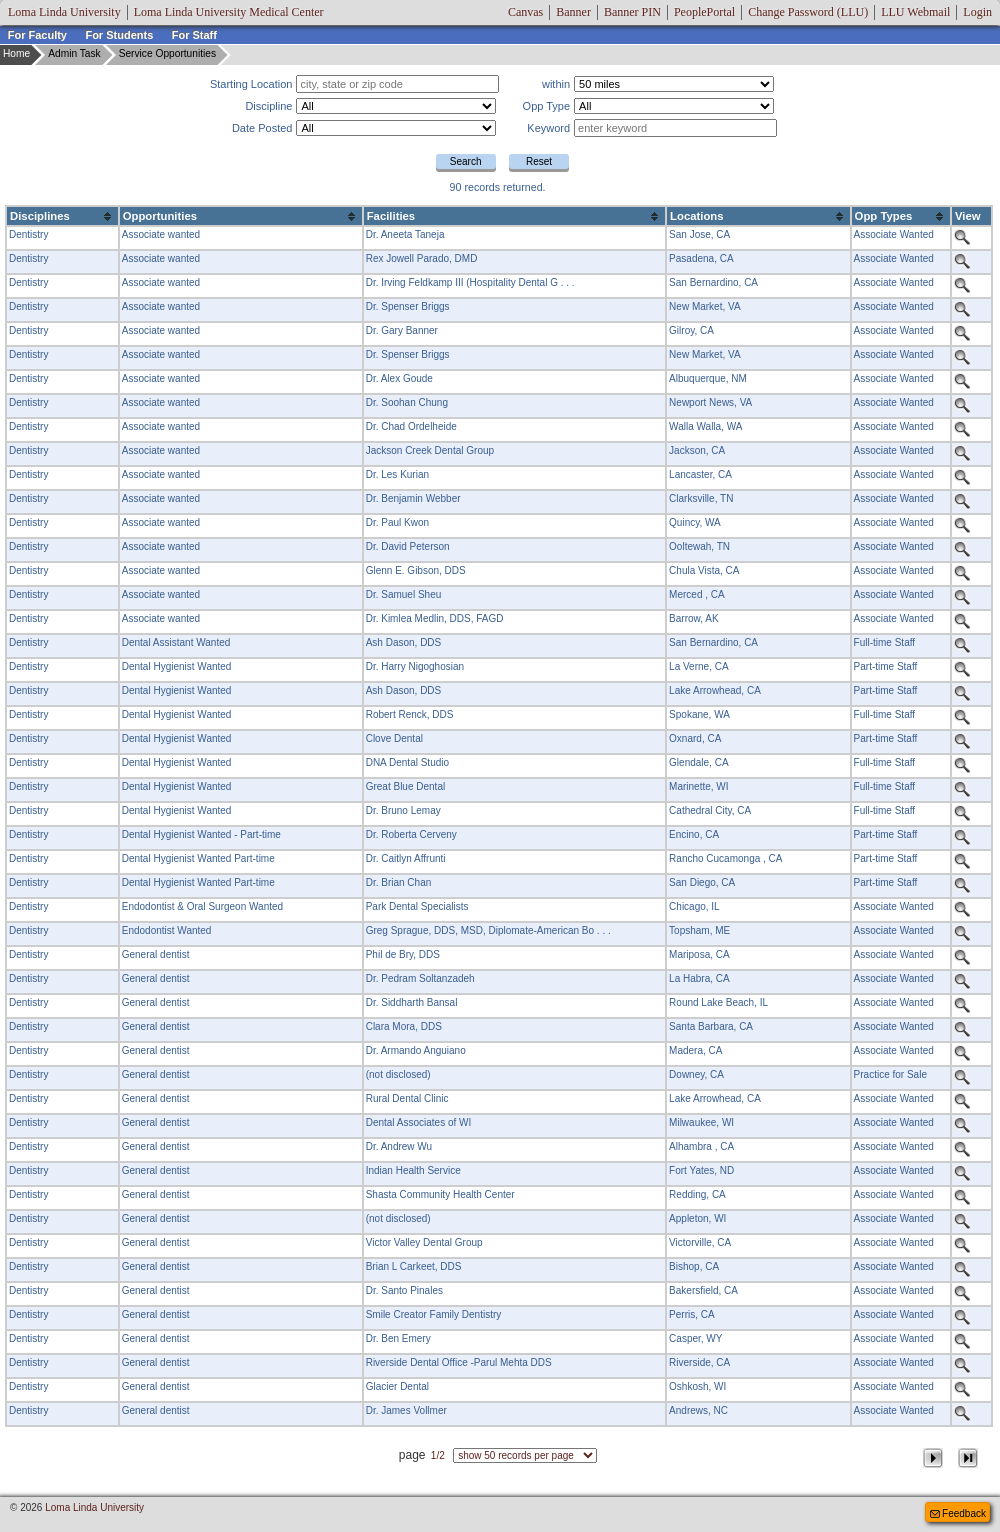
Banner (573, 12)
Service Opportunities (167, 53)
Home (16, 53)
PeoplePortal (704, 12)
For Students (119, 35)
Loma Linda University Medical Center (229, 12)
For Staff (194, 35)
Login (977, 12)
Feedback (956, 1513)
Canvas (525, 12)
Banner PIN (632, 12)
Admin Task (74, 53)
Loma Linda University (64, 12)
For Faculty (37, 35)
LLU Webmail (915, 12)
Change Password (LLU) (808, 12)
